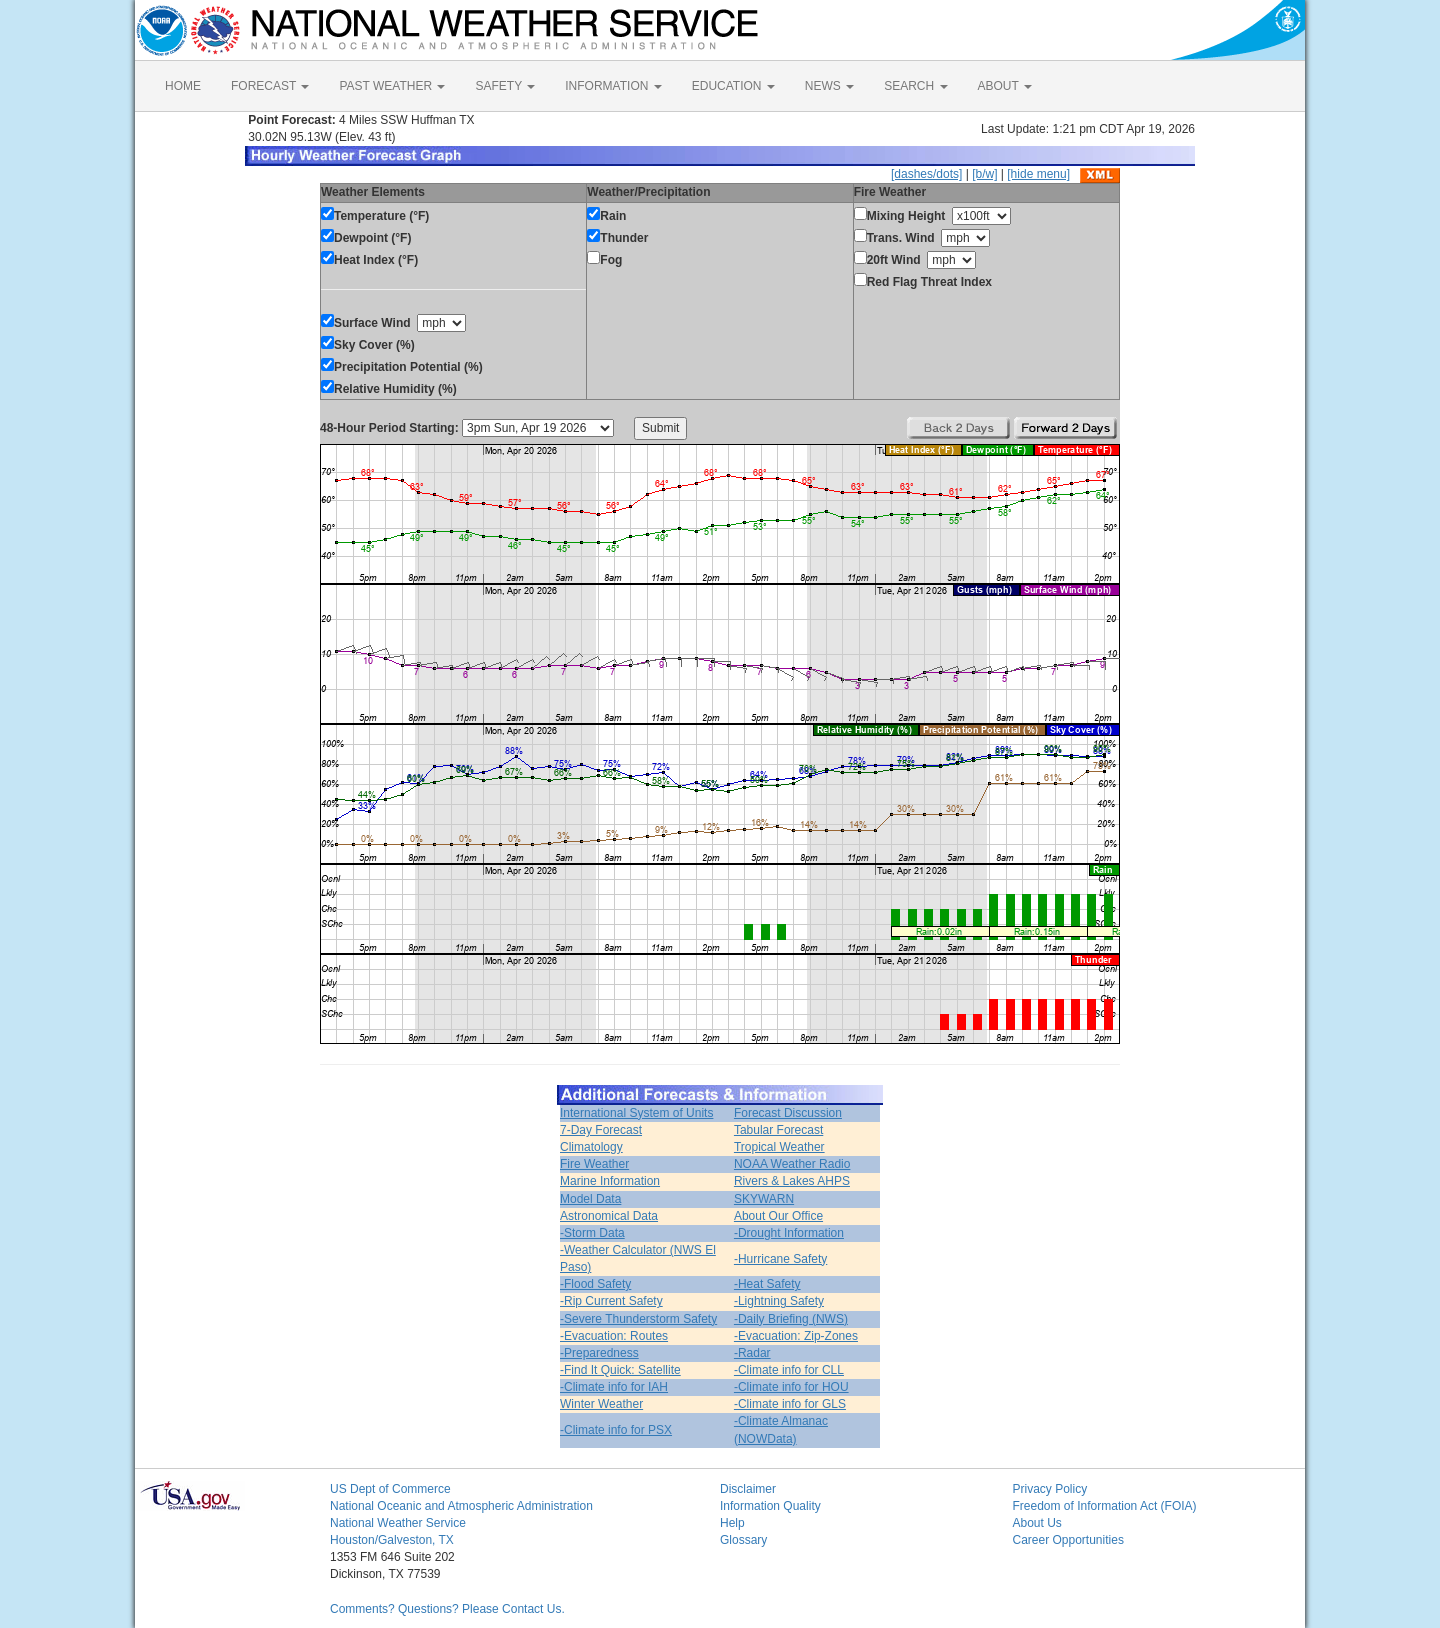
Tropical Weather (779, 1147)
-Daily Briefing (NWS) (791, 1319)
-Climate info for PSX (616, 1430)
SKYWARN (764, 1199)
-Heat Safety (767, 1284)
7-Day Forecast (601, 1130)
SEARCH (915, 86)
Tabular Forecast (778, 1130)
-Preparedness (599, 1353)
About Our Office (778, 1216)
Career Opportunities (1068, 1540)
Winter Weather (601, 1404)
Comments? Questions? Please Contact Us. (447, 1609)
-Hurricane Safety (780, 1259)
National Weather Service (398, 1523)
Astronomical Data (609, 1216)
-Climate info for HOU (791, 1387)
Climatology (591, 1147)
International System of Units (636, 1113)
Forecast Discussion (788, 1113)
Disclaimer (748, 1489)
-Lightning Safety (779, 1301)
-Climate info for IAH (614, 1387)
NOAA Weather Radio (792, 1164)
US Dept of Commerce (390, 1489)
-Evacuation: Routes (614, 1336)
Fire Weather (594, 1164)
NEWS (829, 86)
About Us (1037, 1523)
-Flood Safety (595, 1284)
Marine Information (610, 1181)
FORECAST (270, 86)
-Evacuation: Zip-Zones (796, 1336)
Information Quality (770, 1506)
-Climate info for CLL (789, 1370)
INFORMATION (613, 86)
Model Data (590, 1199)
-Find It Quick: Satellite (620, 1370)
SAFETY (505, 86)
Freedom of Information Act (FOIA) (1105, 1506)
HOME (183, 86)
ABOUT (1005, 86)
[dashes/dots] (926, 174)
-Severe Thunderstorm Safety (638, 1319)
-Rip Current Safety (611, 1301)
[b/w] (984, 174)
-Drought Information (789, 1233)
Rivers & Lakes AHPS (792, 1181)
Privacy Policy (1050, 1489)
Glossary (743, 1540)
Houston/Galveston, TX (392, 1540)
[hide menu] (1038, 174)
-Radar (752, 1353)
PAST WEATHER (392, 86)
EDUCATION (733, 86)
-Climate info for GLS (790, 1404)
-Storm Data (592, 1233)
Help (732, 1523)
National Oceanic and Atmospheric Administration (461, 1506)
